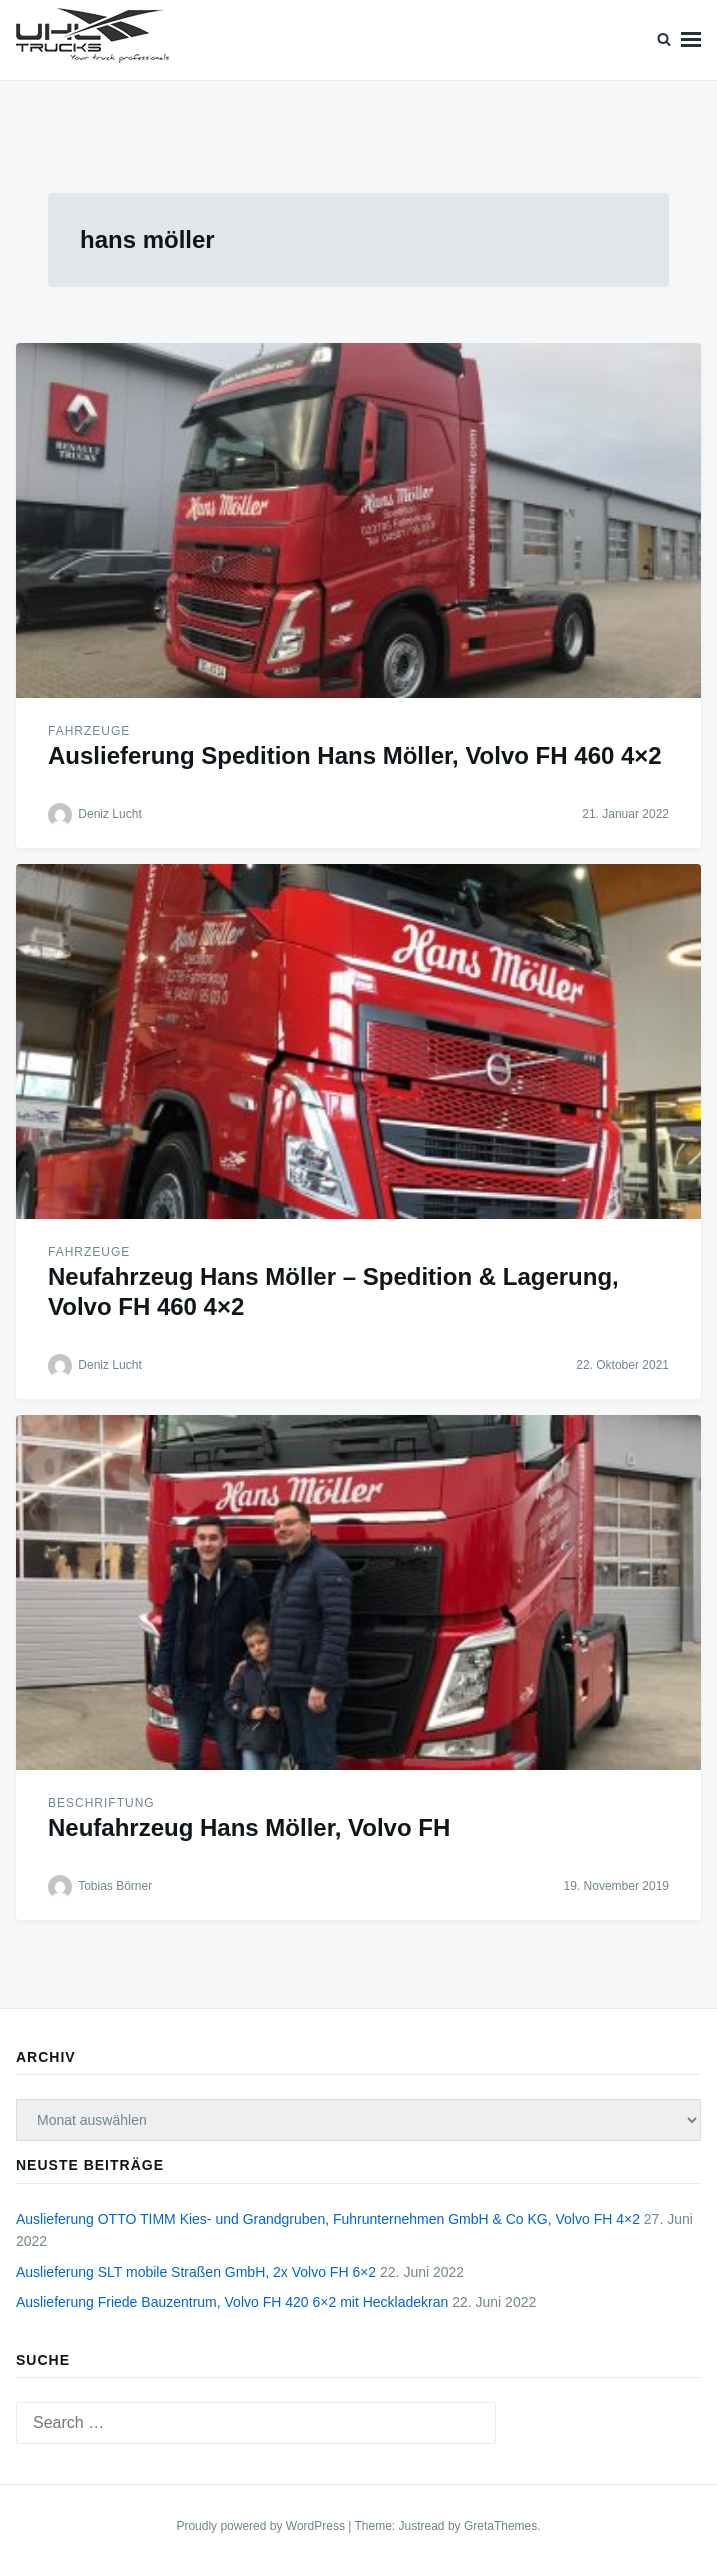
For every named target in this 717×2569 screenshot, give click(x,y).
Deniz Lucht (109, 814)
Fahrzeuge (89, 731)
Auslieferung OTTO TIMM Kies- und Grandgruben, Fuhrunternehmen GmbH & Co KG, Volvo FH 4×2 (328, 2219)
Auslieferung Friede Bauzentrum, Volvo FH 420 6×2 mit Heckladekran (232, 2302)
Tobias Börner (115, 1886)
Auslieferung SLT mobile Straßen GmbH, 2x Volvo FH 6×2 (196, 2272)
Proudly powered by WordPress (262, 2526)
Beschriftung (101, 1803)
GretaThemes (500, 2526)
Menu (691, 40)
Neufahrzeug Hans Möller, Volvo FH (249, 1827)
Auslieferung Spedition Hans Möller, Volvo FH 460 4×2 (355, 755)
